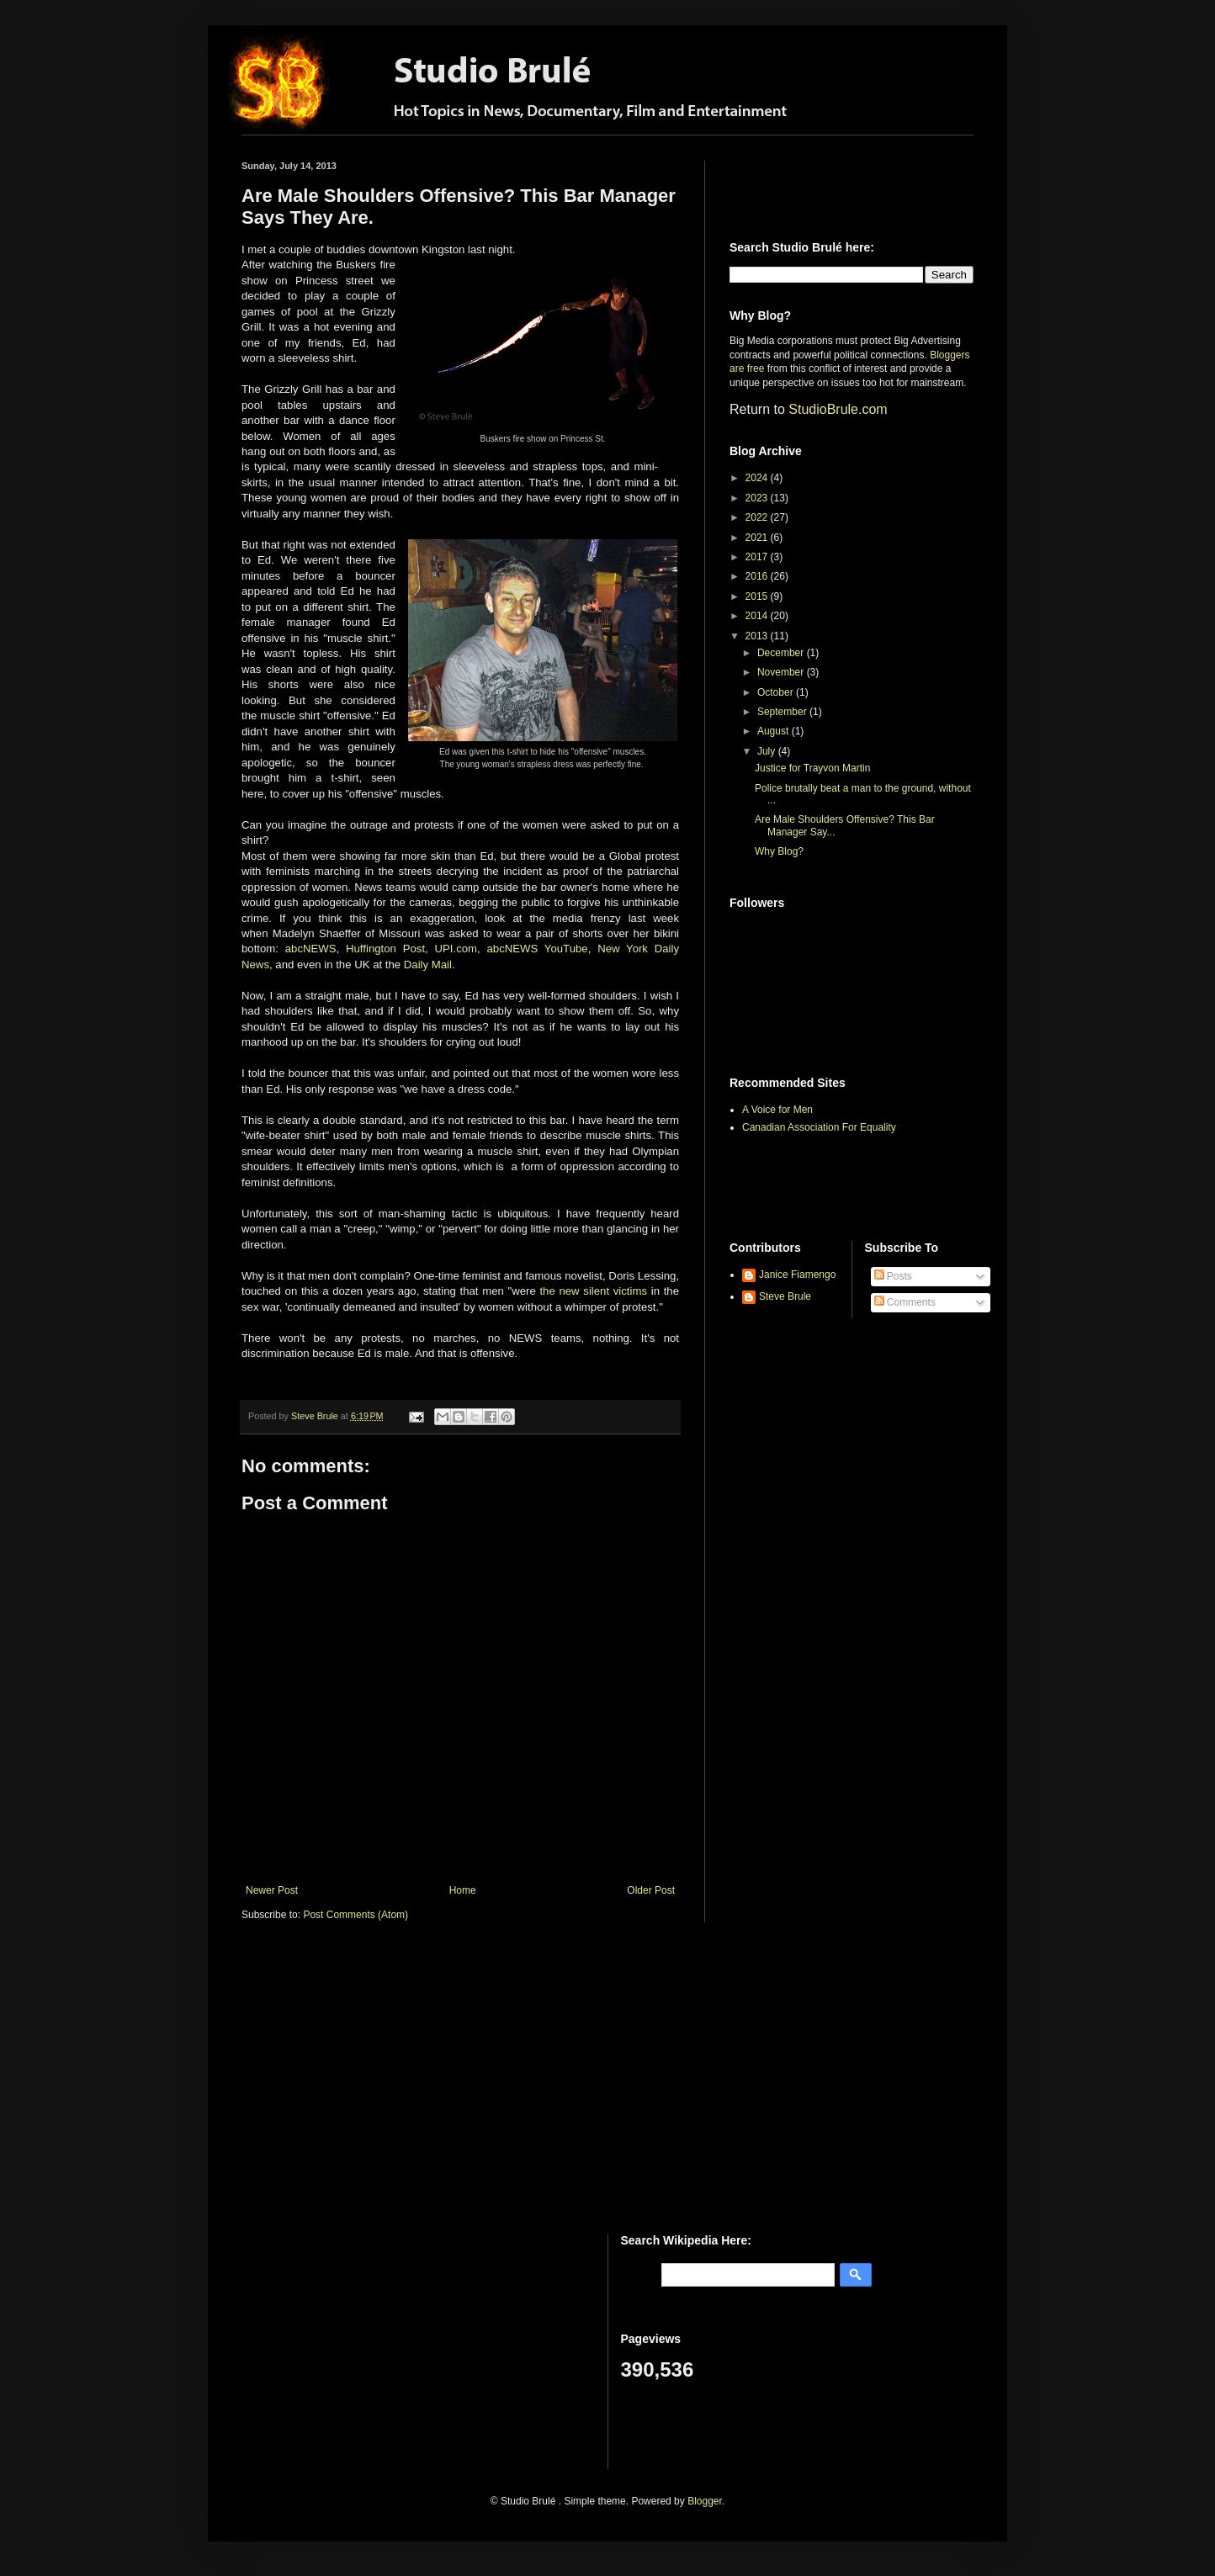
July (767, 751)
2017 (758, 557)
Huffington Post (385, 948)
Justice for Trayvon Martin (812, 768)
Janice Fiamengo (797, 1274)
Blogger (704, 2501)
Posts (893, 1276)
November (782, 672)
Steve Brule (785, 1296)
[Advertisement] (828, 186)
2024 (758, 478)
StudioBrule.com (837, 409)
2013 (758, 636)
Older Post (651, 1890)
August (774, 731)
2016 (758, 576)
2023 (758, 498)
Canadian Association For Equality (819, 1127)
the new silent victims (593, 1291)
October (776, 692)
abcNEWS (311, 948)
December (782, 653)
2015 (758, 596)
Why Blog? (779, 851)
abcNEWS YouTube (537, 948)
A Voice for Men (777, 1110)
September (783, 712)
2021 (758, 537)
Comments (905, 1302)
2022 (758, 517)
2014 (758, 616)
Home (462, 1890)
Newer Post (272, 1890)
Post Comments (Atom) (355, 1915)
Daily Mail (428, 964)
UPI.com (456, 948)
